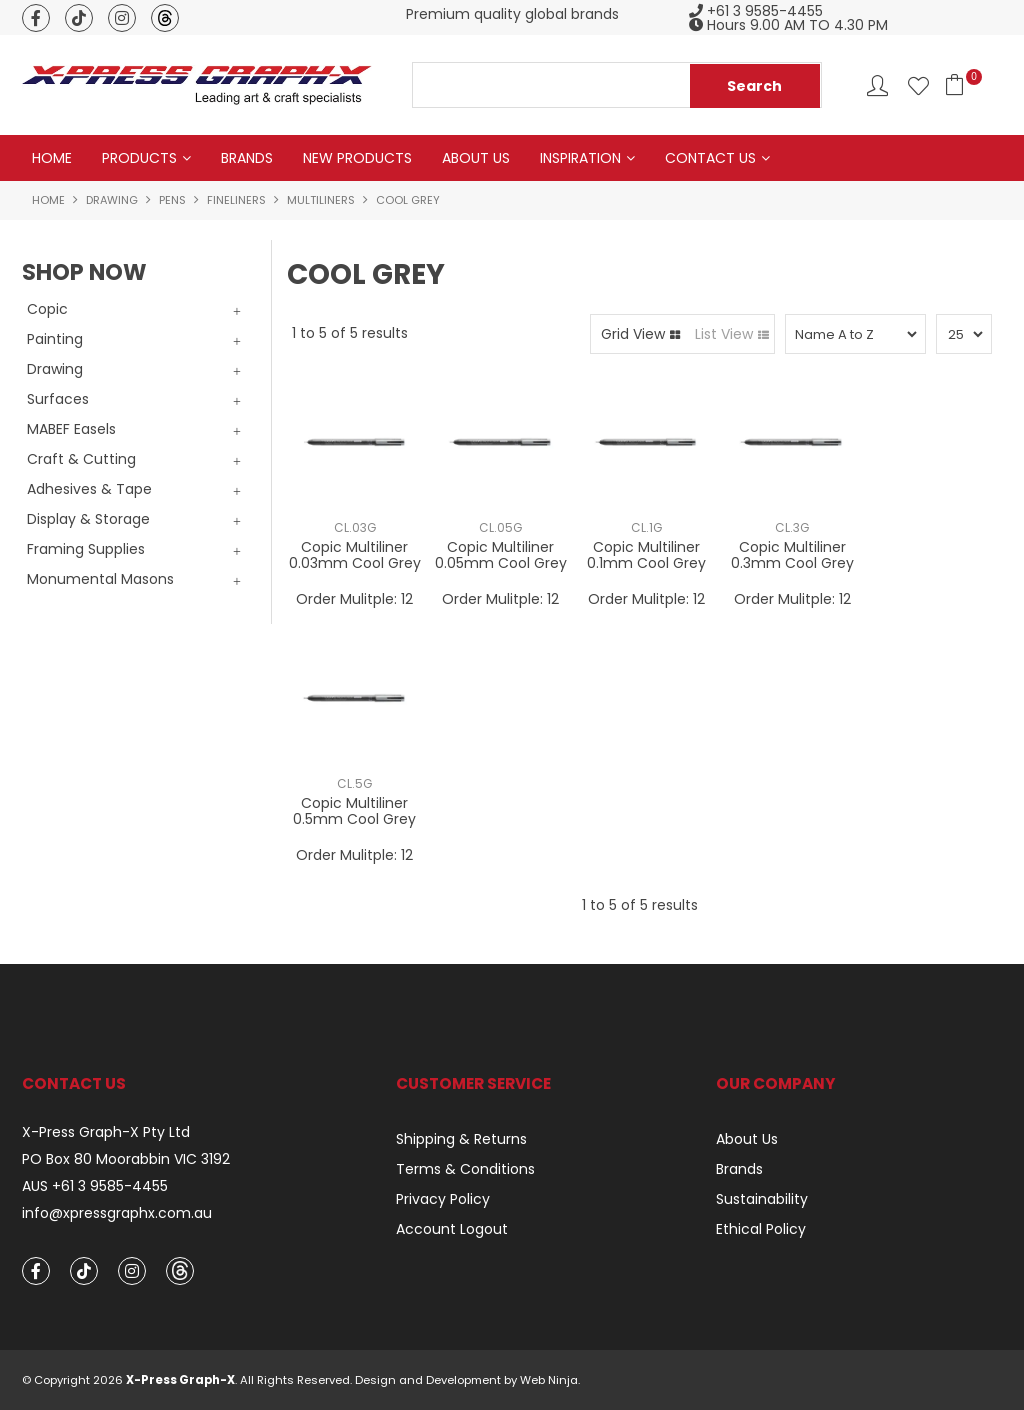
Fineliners (236, 200)
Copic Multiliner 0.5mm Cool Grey (354, 810)
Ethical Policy (761, 1229)
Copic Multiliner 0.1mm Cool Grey (646, 554)
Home (52, 158)
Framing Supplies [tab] (86, 549)
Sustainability (762, 1199)
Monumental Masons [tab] (100, 579)
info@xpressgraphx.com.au (117, 1213)
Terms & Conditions (465, 1169)
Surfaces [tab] (58, 399)
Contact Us (710, 158)
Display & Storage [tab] (88, 519)
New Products (357, 158)
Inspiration (580, 158)
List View (724, 334)
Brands (247, 158)
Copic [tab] (47, 309)
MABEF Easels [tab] (71, 429)
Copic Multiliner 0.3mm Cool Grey (792, 554)
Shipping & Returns (461, 1139)
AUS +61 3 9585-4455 (95, 1186)
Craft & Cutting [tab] (81, 459)
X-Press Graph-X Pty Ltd (106, 1132)
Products (139, 158)
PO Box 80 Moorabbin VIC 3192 (126, 1159)
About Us (476, 158)
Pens (172, 200)
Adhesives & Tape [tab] (89, 489)
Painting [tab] (55, 339)
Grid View (633, 334)
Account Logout (452, 1229)
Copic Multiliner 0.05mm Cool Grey (501, 554)
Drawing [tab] (55, 369)
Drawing (112, 200)
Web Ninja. (550, 1380)
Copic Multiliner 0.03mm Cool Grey (355, 554)
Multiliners (321, 200)
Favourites (918, 85)
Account (877, 85)
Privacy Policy (443, 1199)
